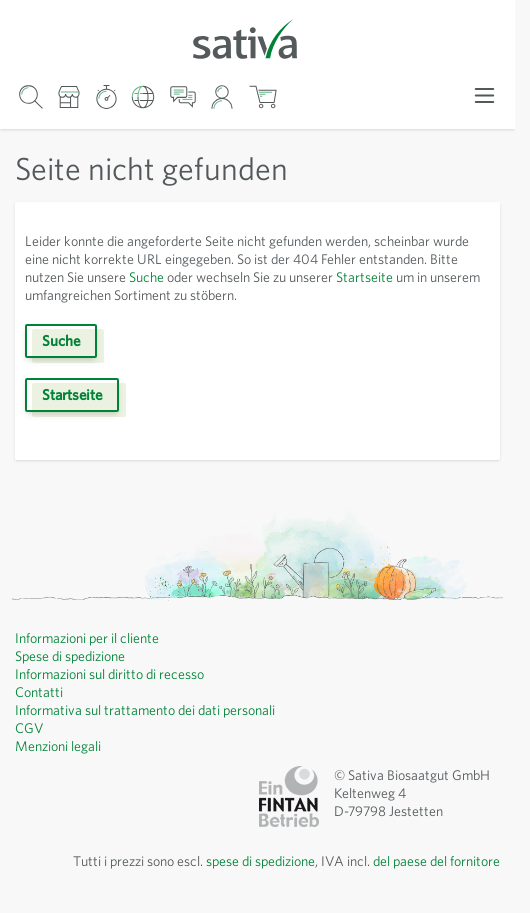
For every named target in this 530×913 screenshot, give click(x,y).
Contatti (39, 692)
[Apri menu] (484, 95)
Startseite (364, 277)
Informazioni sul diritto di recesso (109, 674)
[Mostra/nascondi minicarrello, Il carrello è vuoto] (262, 97)
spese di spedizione (260, 861)
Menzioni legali (58, 746)
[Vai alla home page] (257, 37)
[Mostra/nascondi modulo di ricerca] (30, 97)
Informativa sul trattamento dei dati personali (145, 710)
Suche (146, 277)
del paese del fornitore (436, 861)
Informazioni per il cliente (87, 638)
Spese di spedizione (70, 656)
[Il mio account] (222, 97)
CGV (29, 728)
